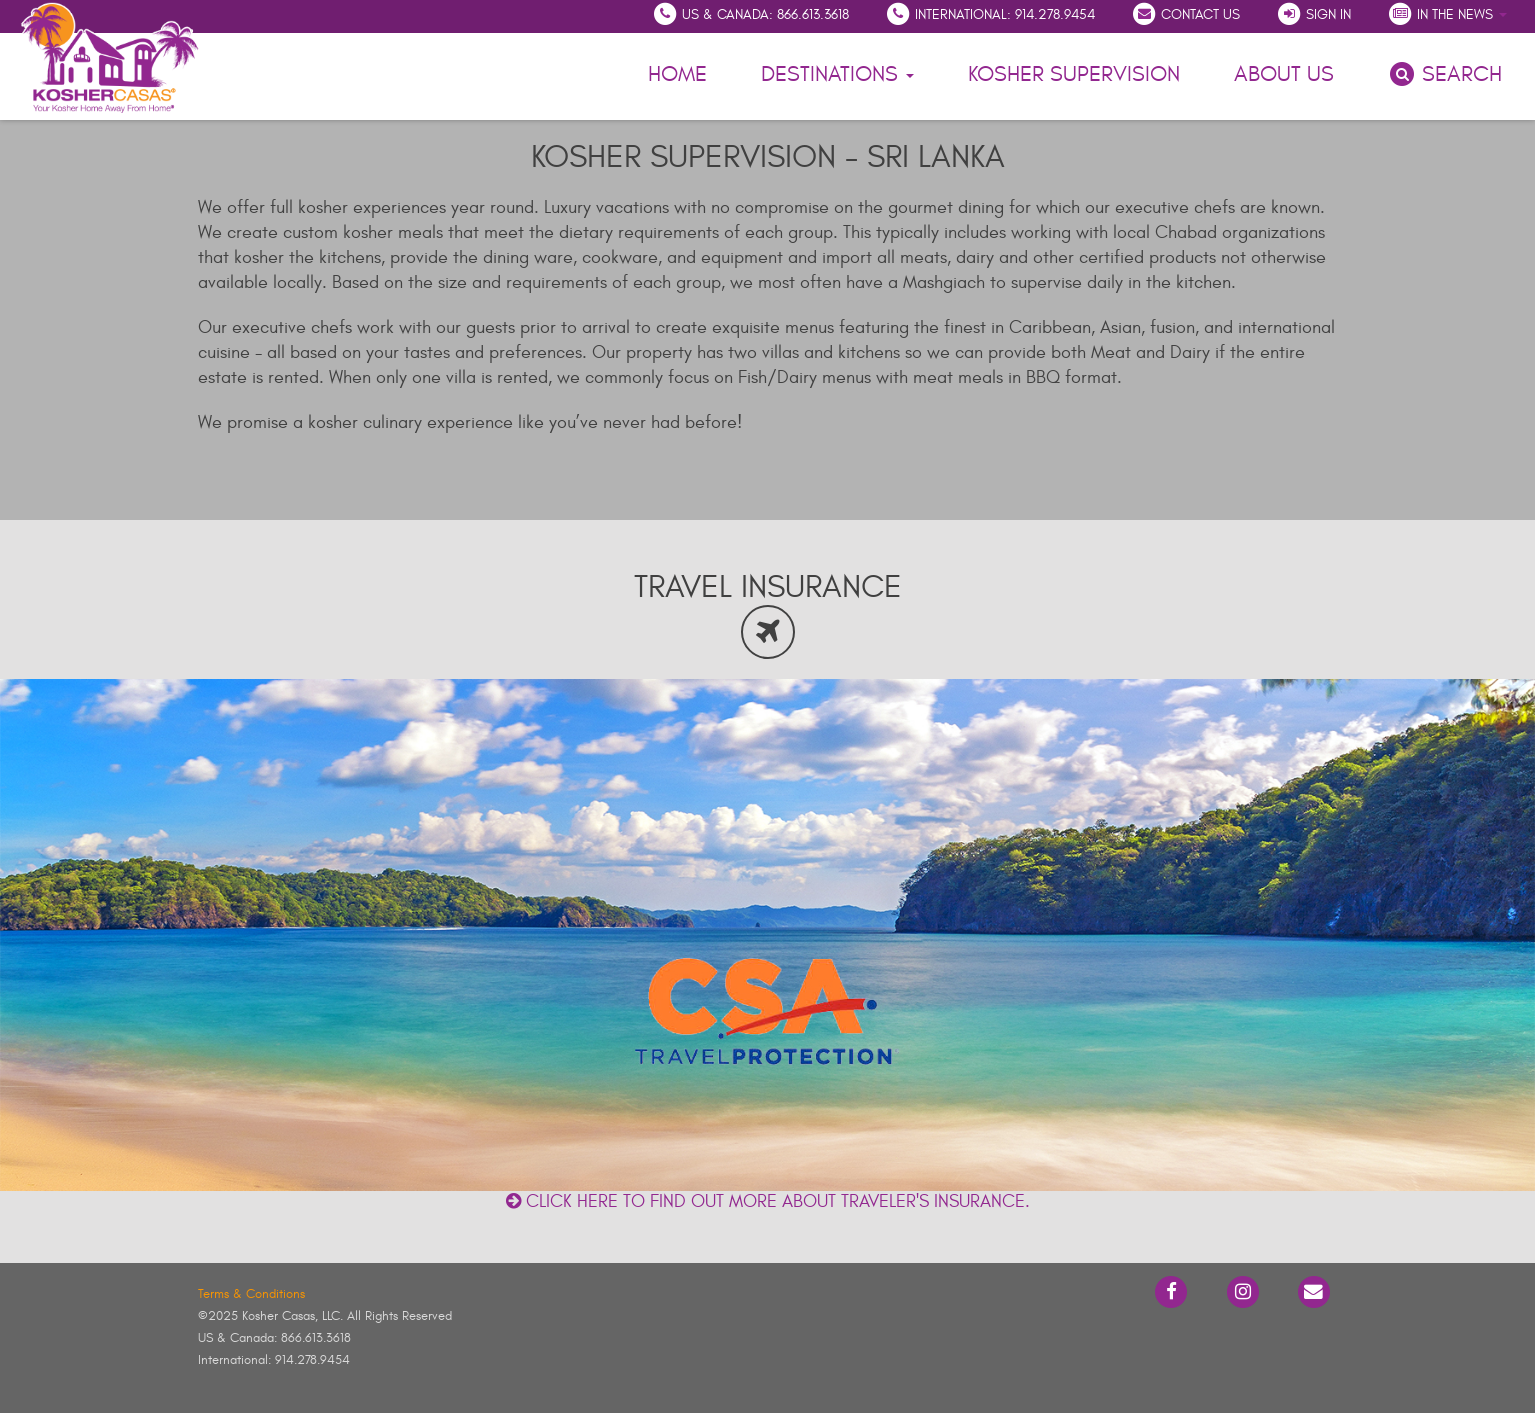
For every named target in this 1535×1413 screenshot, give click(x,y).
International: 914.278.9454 (990, 14)
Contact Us (1185, 14)
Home (677, 74)
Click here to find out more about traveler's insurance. (768, 1201)
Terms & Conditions (251, 1294)
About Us (1287, 71)
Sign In (1313, 14)
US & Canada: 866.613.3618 (750, 14)
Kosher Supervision (1074, 74)
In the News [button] (1447, 14)
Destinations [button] (837, 74)
